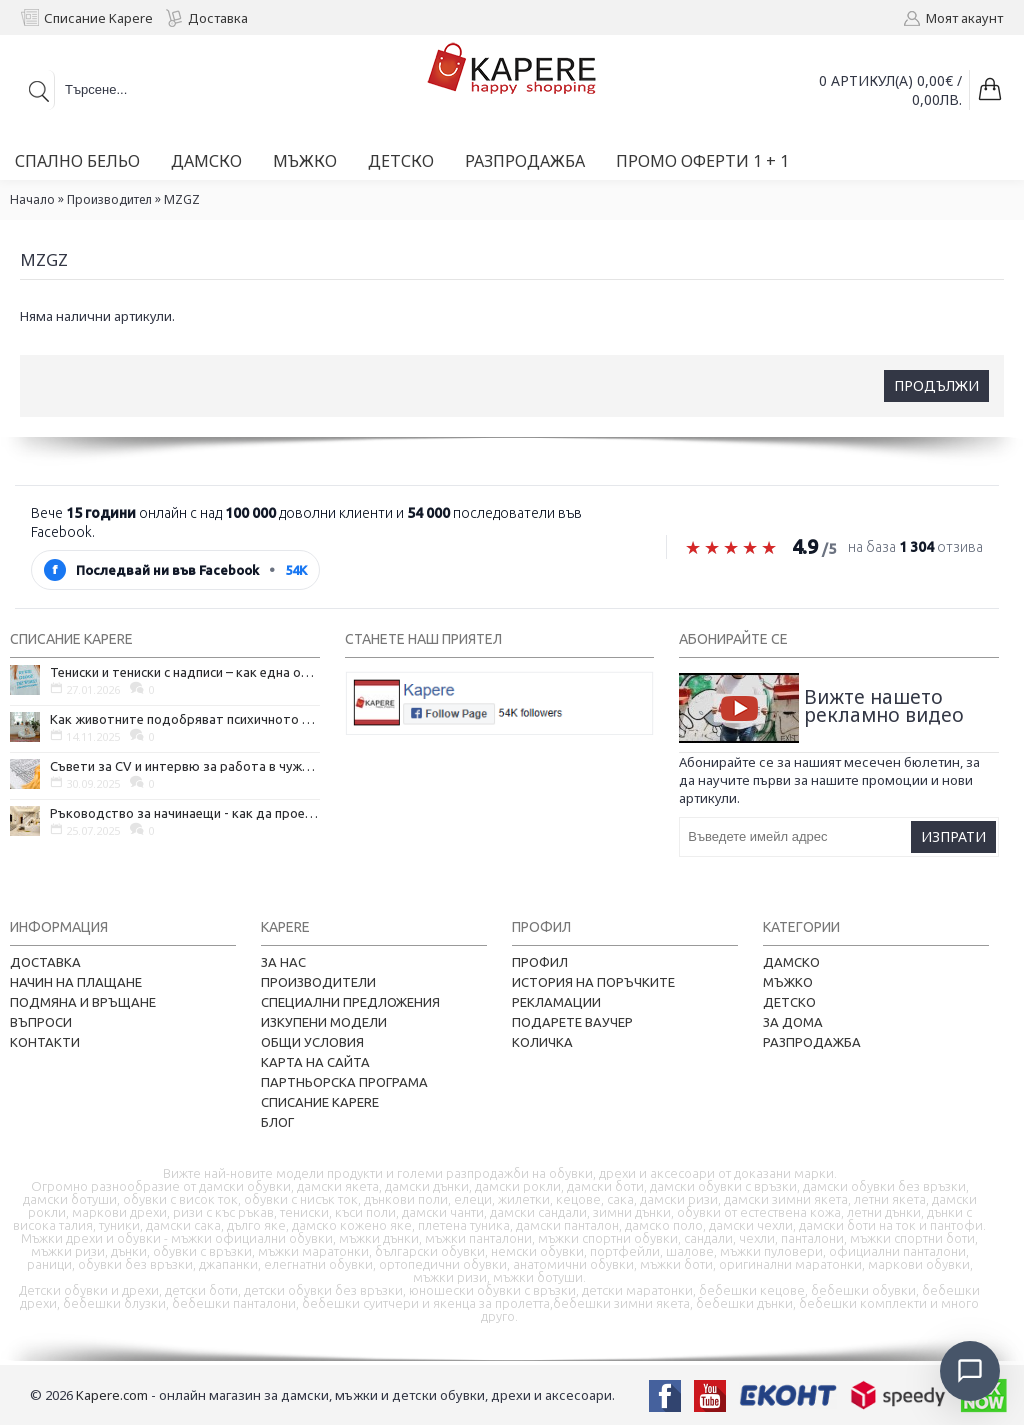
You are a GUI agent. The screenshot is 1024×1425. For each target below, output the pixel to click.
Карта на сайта (315, 1062)
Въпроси (41, 1022)
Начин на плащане (76, 982)
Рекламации (556, 1002)
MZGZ (182, 199)
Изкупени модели (324, 1022)
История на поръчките (593, 982)
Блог (277, 1122)
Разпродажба (812, 1042)
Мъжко (788, 982)
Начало (32, 199)
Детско (789, 1002)
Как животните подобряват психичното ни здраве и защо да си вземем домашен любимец (185, 719)
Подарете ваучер (572, 1022)
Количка (542, 1042)
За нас (283, 962)
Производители (318, 982)
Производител (109, 199)
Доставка (45, 962)
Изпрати (953, 836)
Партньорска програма (344, 1082)
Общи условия (312, 1042)
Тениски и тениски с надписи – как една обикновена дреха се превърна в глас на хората (185, 672)
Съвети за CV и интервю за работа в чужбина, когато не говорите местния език (185, 766)
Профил (540, 962)
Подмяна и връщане (83, 1002)
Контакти (45, 1042)
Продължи (936, 385)
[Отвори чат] (970, 1371)
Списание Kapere (320, 1102)
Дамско (791, 962)
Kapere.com (112, 1395)
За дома (793, 1022)
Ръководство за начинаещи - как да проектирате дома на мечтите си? (185, 813)
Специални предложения (350, 1002)
